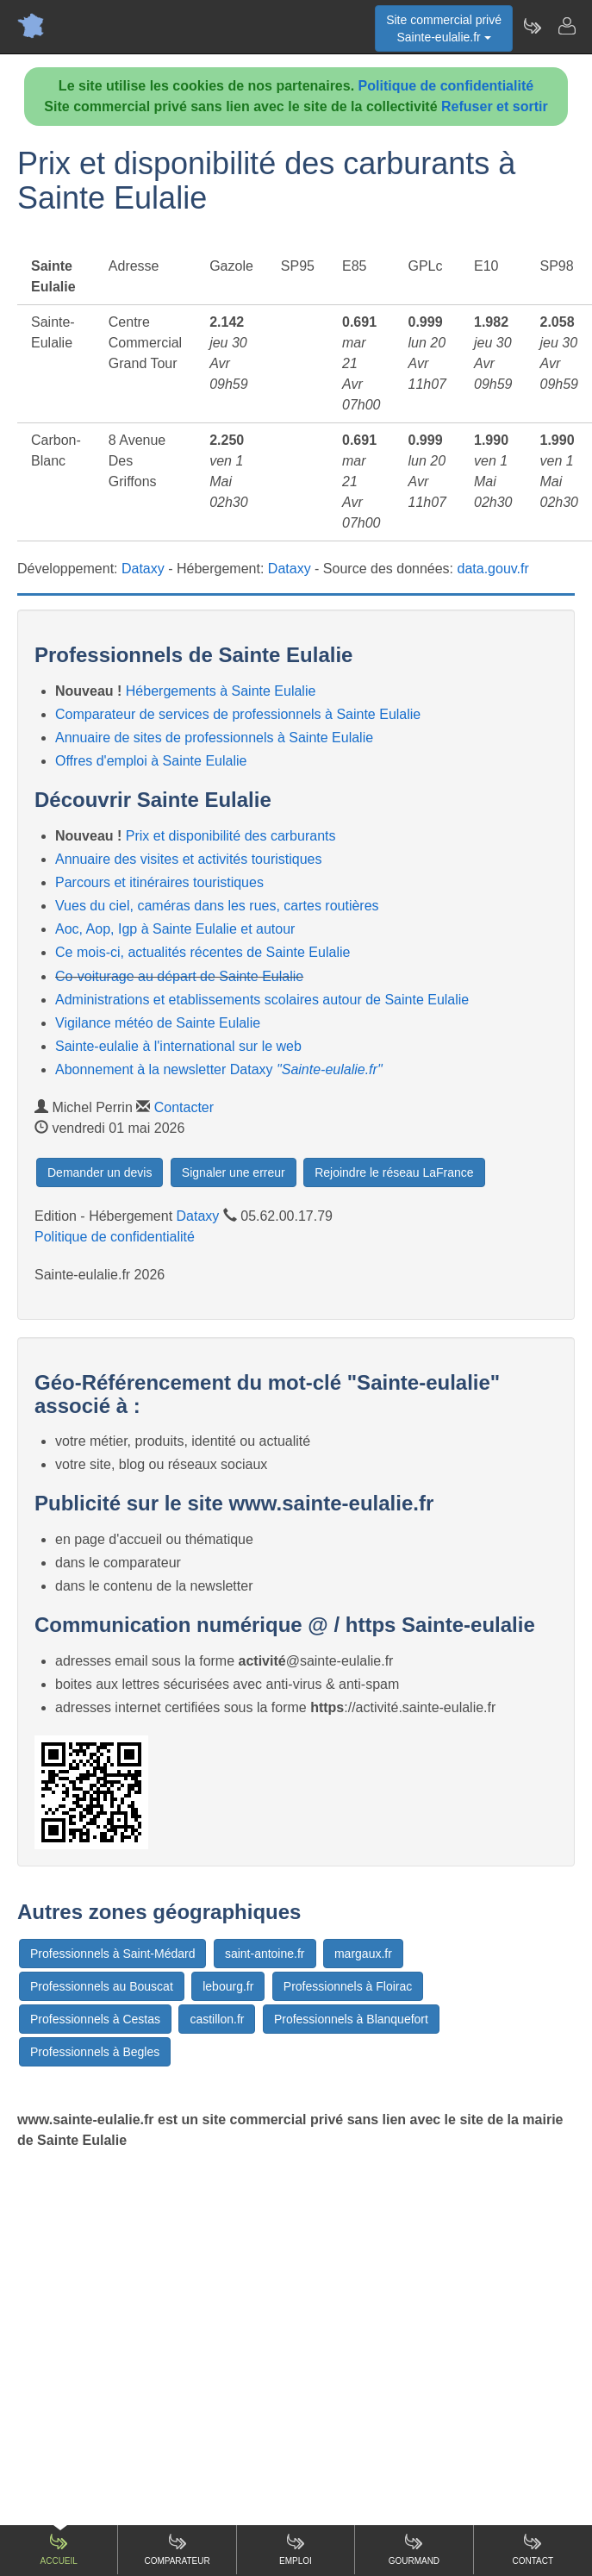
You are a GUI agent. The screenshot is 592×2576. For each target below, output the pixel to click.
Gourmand (414, 2549)
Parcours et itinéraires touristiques (159, 882)
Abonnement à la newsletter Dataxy (219, 1069)
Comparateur (176, 2549)
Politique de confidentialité (446, 85)
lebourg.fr (228, 1986)
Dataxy (143, 568)
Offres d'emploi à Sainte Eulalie (150, 760)
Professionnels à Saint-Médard (112, 1953)
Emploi (295, 2549)
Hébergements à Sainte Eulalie (221, 691)
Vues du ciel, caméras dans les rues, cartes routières (217, 905)
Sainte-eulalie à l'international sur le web (178, 1046)
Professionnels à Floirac (348, 1986)
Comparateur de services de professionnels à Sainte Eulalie (238, 714)
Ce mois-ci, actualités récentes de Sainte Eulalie (202, 952)
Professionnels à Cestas (95, 2019)
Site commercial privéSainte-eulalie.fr (444, 28)
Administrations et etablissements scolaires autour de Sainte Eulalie (262, 999)
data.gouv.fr (493, 568)
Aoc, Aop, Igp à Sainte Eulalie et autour (175, 929)
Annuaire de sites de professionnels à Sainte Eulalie (214, 737)
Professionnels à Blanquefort (351, 2019)
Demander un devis (99, 1172)
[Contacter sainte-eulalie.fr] (566, 26)
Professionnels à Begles (94, 2052)
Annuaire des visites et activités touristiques (188, 859)
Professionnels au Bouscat (101, 1986)
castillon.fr (217, 2019)
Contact (532, 2549)
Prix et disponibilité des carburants (231, 835)
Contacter (184, 1107)
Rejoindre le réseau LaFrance (394, 1172)
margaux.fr (363, 1953)
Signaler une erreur (233, 1172)
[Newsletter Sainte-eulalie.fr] (531, 26)
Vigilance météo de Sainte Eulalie (157, 1023)
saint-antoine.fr (265, 1953)
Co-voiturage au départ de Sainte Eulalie (179, 976)
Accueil (59, 2549)
